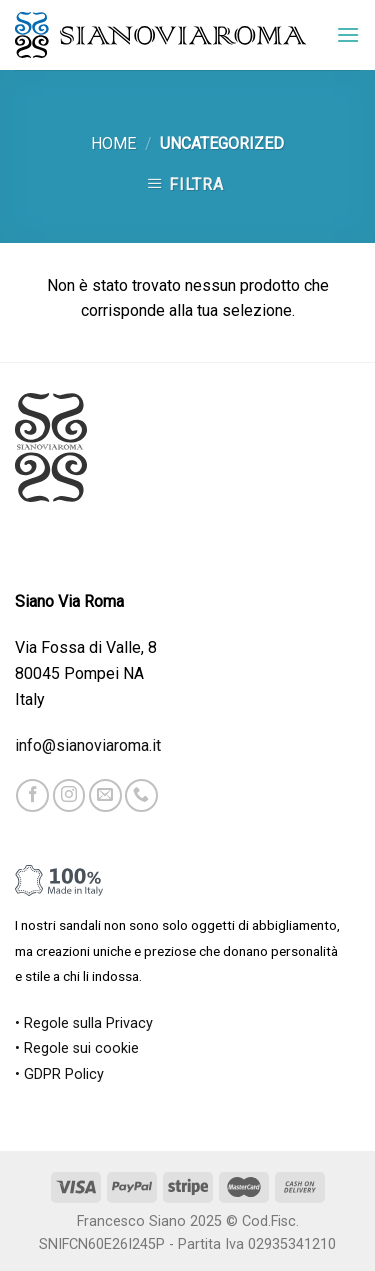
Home (113, 143)
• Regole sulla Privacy (84, 1023)
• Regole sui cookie (77, 1048)
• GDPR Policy (59, 1074)
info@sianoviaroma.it (88, 745)
